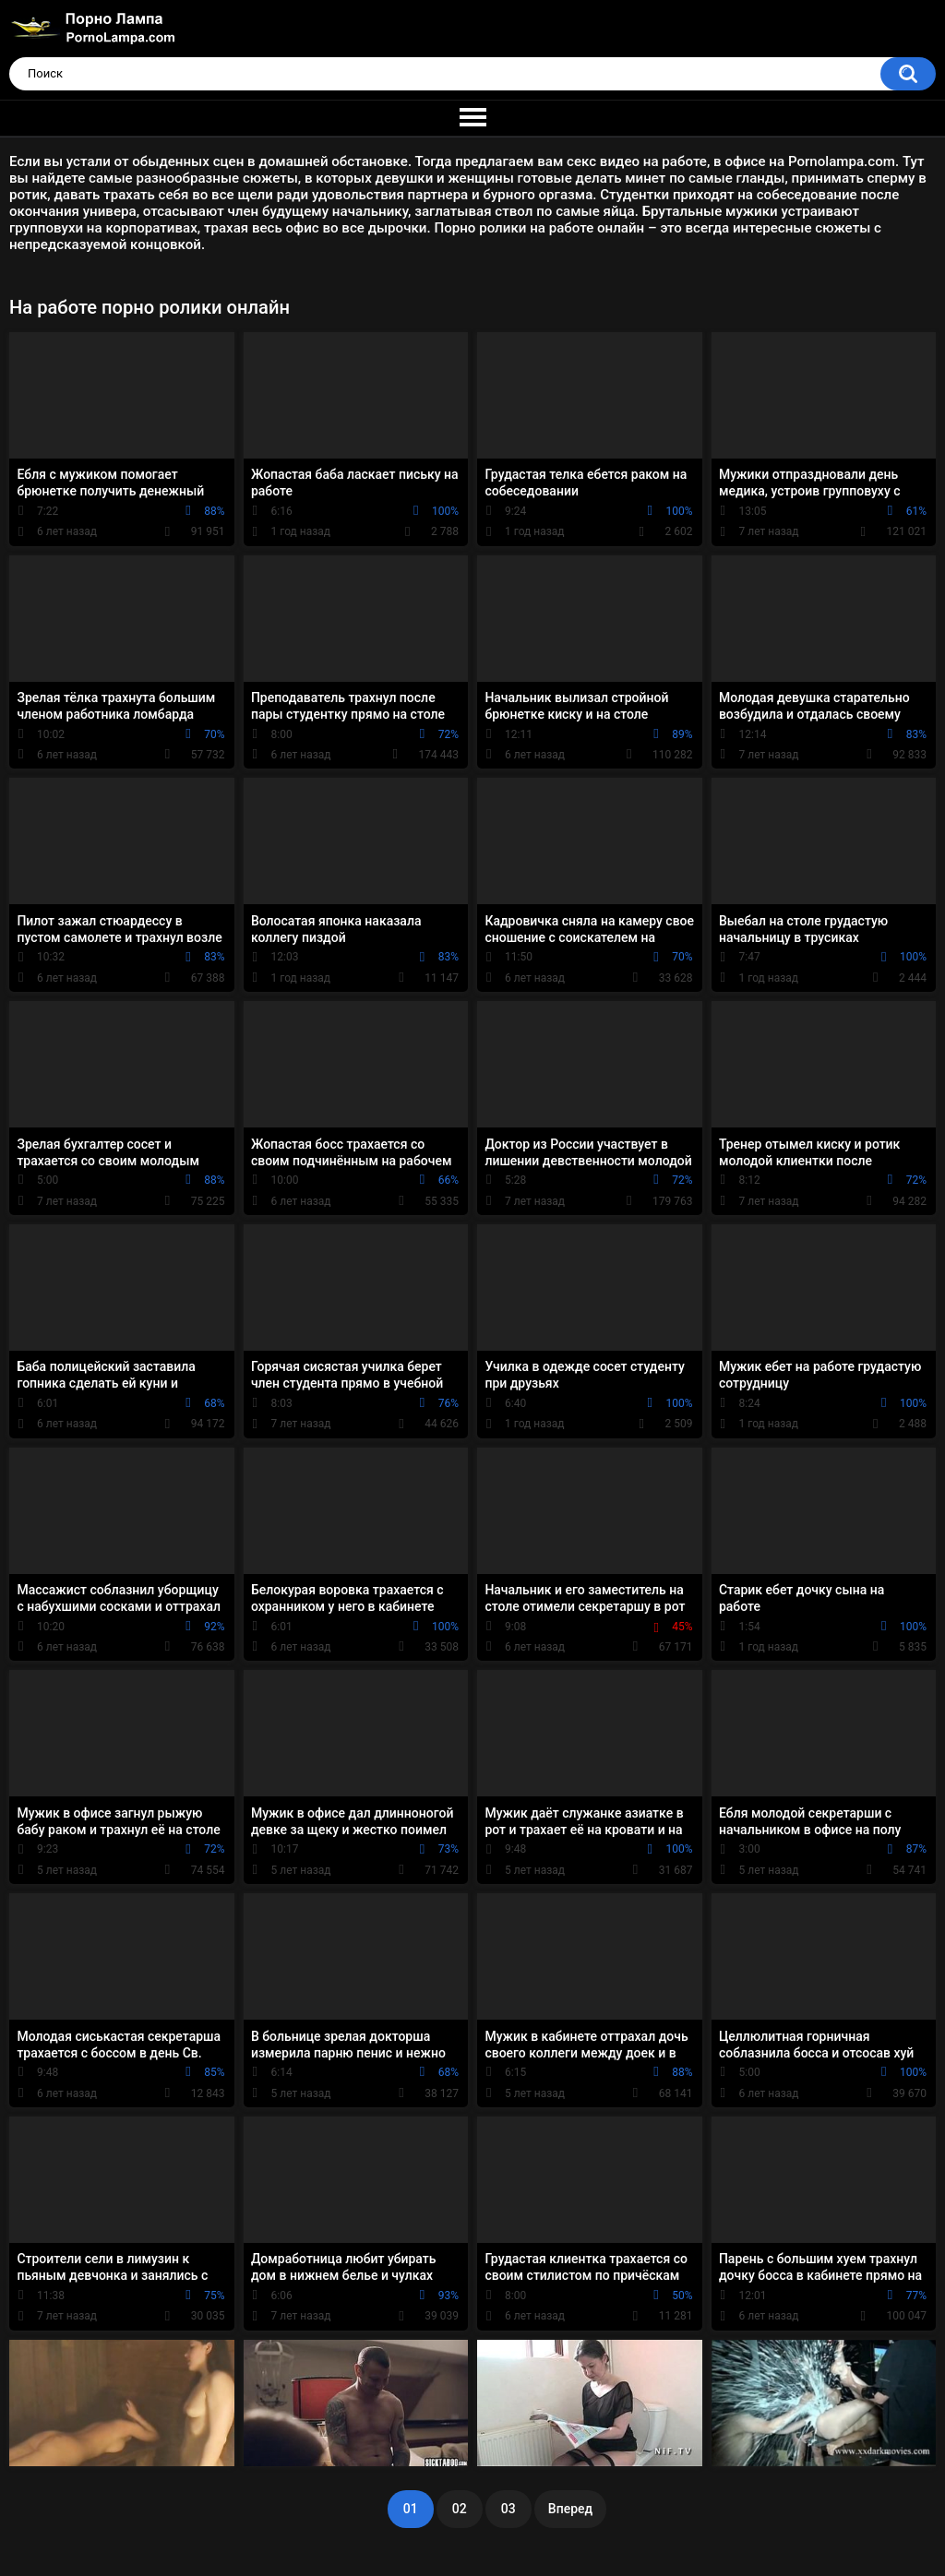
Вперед (570, 2508)
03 (508, 2508)
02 (459, 2508)
